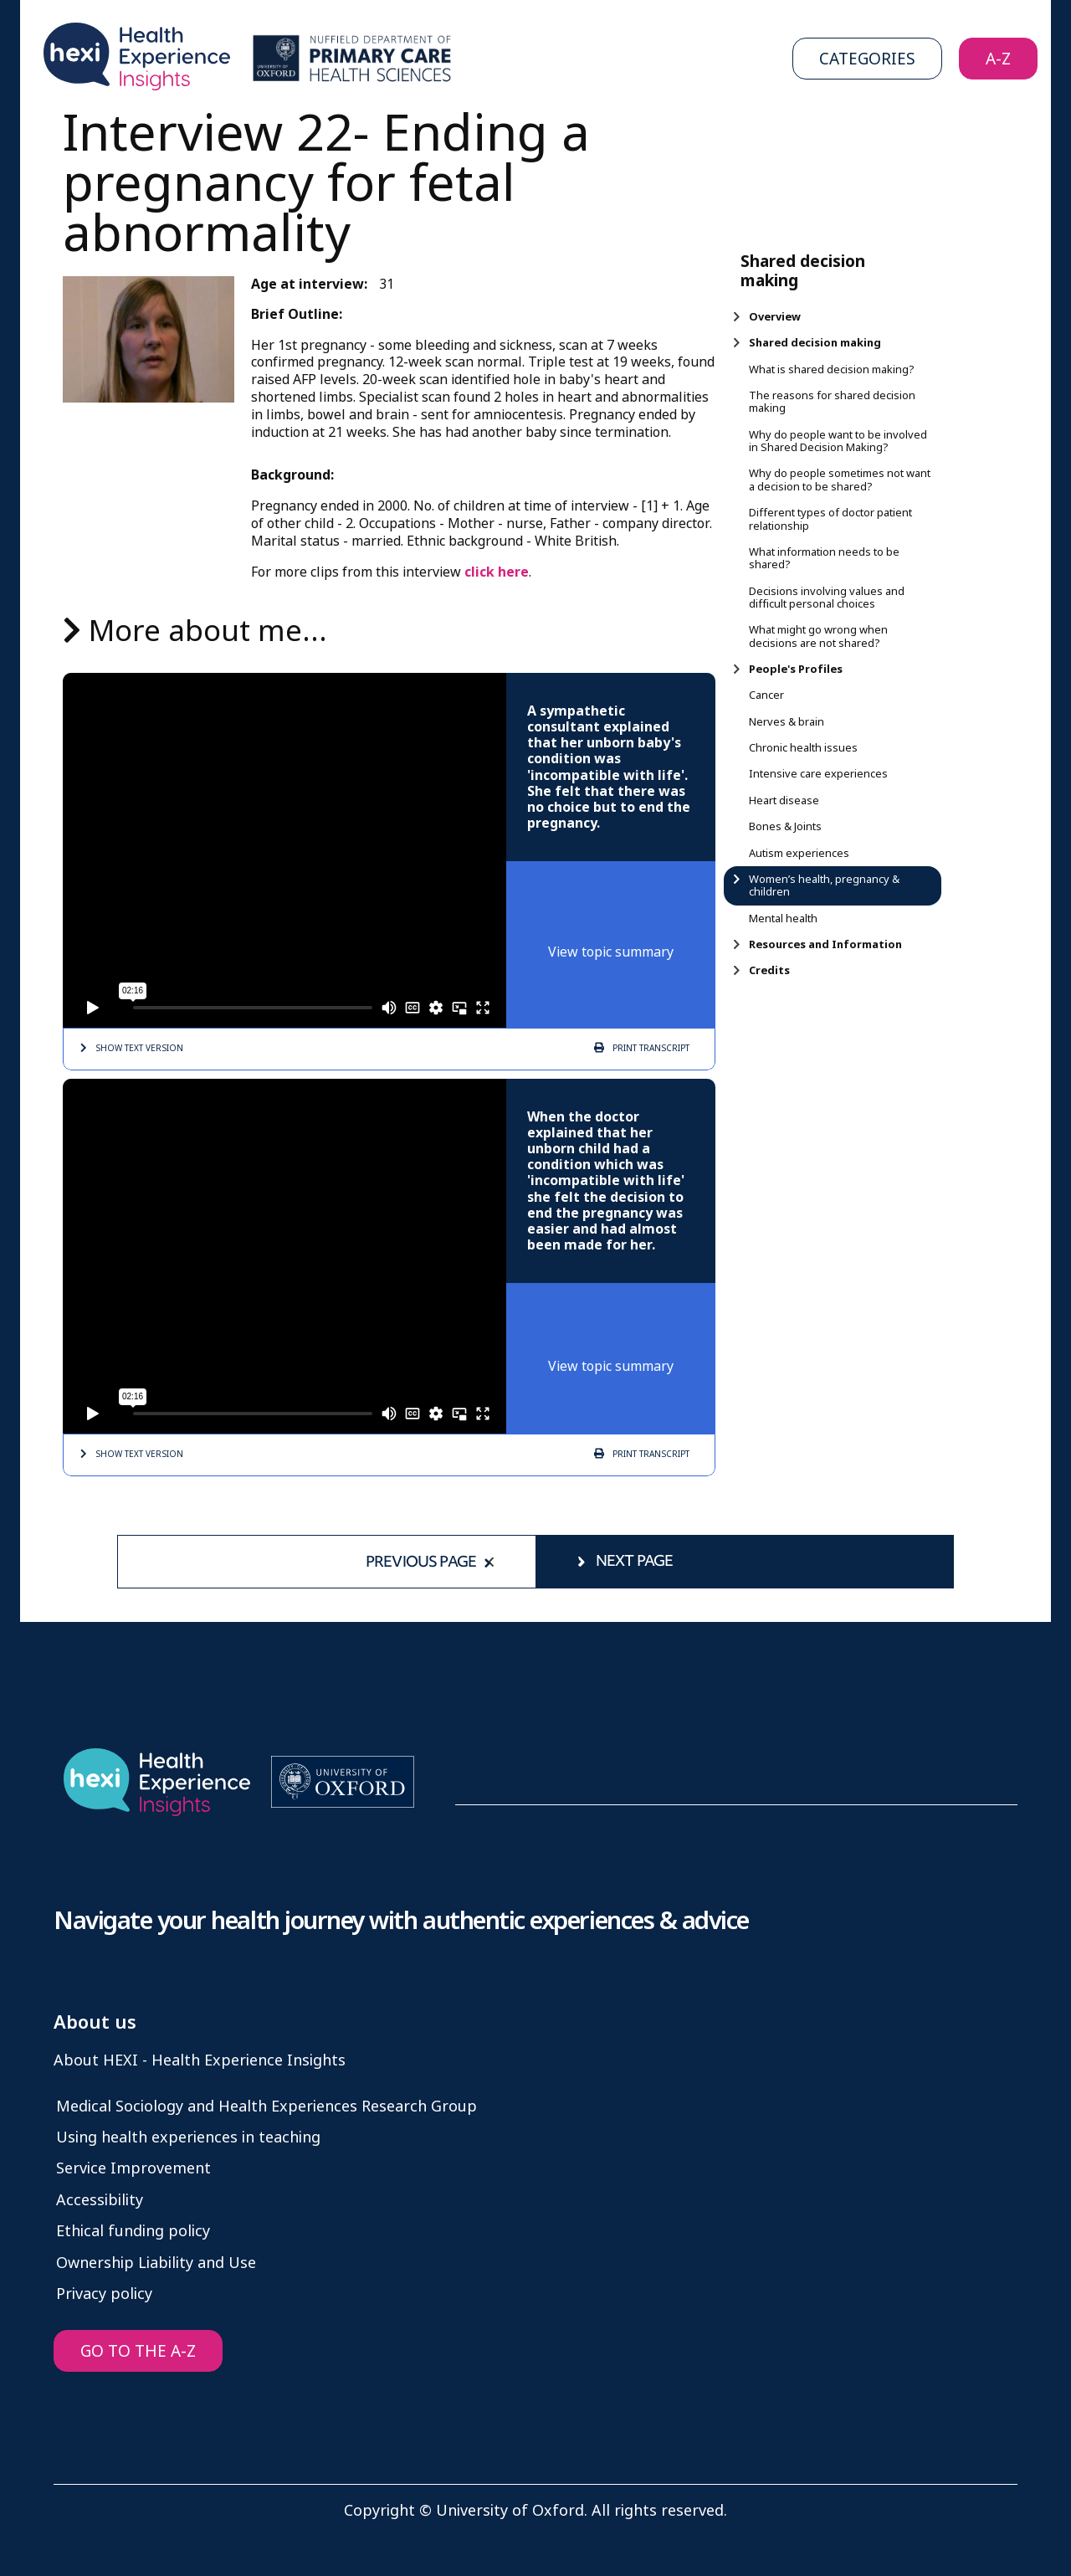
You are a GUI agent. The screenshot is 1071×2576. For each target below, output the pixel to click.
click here (496, 572)
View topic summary (611, 952)
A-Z (998, 59)
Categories (867, 59)
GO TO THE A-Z (138, 2351)
